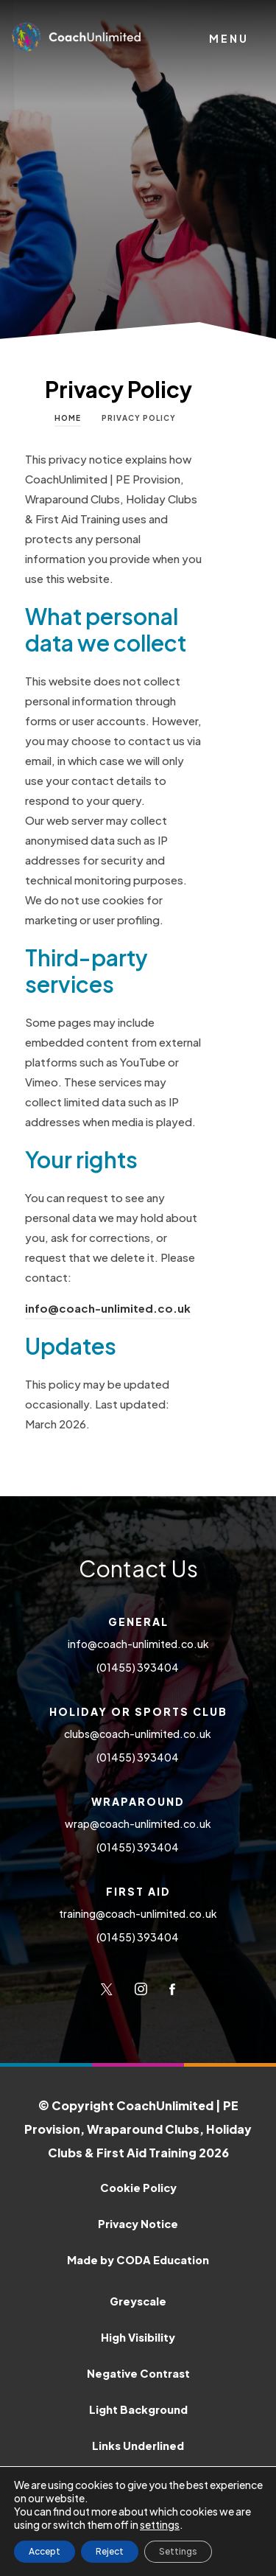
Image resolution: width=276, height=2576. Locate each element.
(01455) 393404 (138, 1667)
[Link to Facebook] (172, 1989)
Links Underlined (138, 2445)
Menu (229, 38)
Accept (44, 2551)
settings (160, 2524)
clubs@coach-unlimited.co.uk (138, 1733)
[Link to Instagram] (141, 1989)
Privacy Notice (138, 2223)
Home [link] (67, 417)
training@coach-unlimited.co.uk (138, 1913)
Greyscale (138, 2301)
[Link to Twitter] (107, 1989)
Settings (178, 2551)
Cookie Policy (138, 2187)
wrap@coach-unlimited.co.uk (138, 1823)
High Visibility (138, 2337)
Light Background (138, 2409)
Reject (110, 2551)
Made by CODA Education (164, 2257)
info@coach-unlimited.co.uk (108, 1308)
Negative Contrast (138, 2373)
